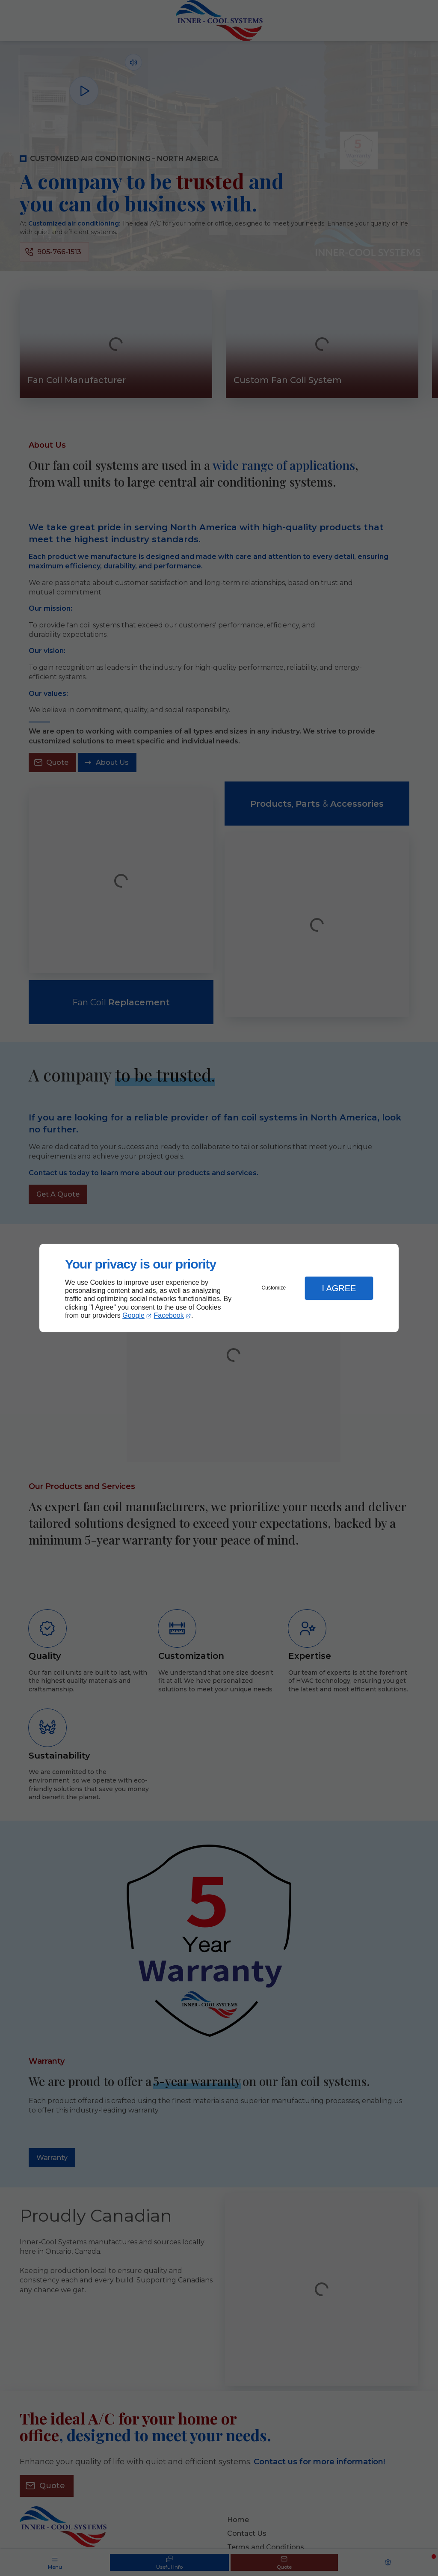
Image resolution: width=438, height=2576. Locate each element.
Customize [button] (274, 1288)
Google (133, 1315)
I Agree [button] (339, 1288)
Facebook (169, 1315)
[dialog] (219, 1288)
